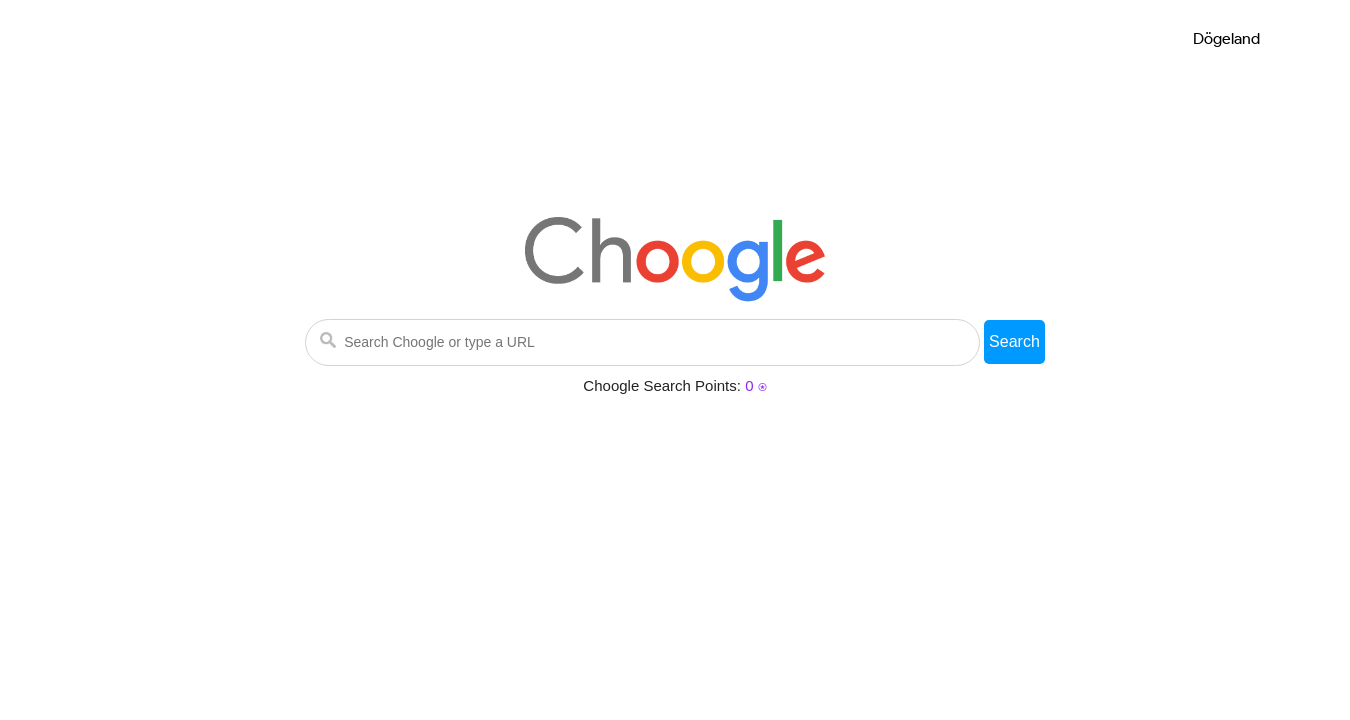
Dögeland (1226, 38)
